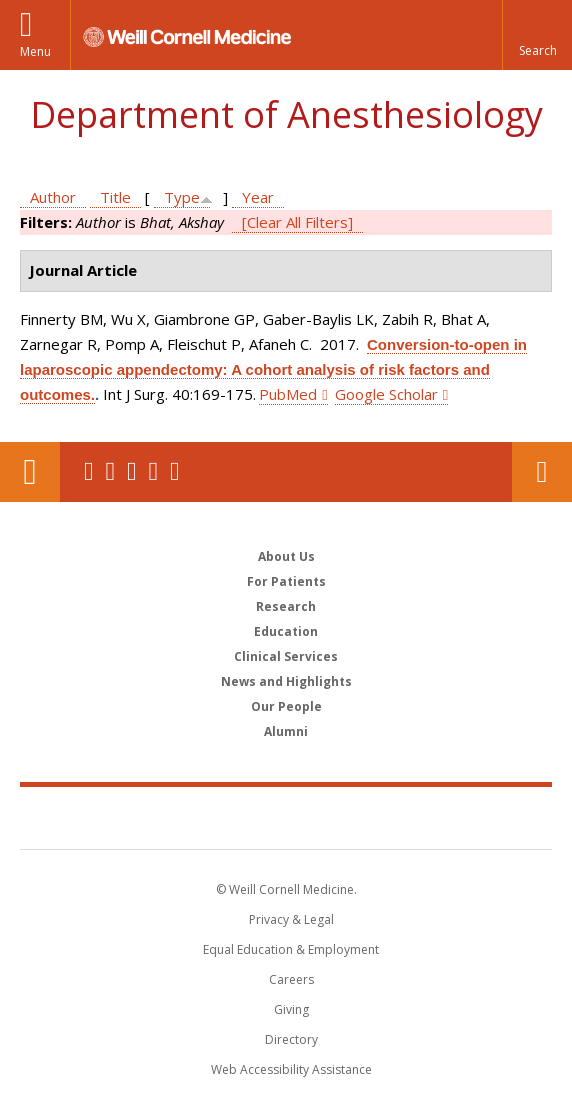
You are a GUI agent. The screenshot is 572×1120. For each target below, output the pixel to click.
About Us (286, 556)
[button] (537, 35)
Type (182, 197)
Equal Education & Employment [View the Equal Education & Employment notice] (291, 949)
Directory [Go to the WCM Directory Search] (291, 1039)
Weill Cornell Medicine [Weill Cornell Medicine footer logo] (286, 817)
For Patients (286, 581)
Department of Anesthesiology (286, 114)
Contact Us (542, 472)
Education (286, 631)
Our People (286, 706)
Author (53, 197)
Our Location (30, 472)
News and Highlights (286, 681)
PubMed (288, 394)
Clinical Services (286, 656)
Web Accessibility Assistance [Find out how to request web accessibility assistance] (291, 1069)
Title (115, 197)
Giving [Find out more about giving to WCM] (291, 1009)
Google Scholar (386, 394)
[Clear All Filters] (297, 222)
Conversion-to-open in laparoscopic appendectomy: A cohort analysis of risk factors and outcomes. (273, 369)
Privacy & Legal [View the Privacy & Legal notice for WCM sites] (291, 919)
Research (286, 606)
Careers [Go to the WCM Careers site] (291, 979)
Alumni (286, 731)
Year (258, 197)
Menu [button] (35, 51)
